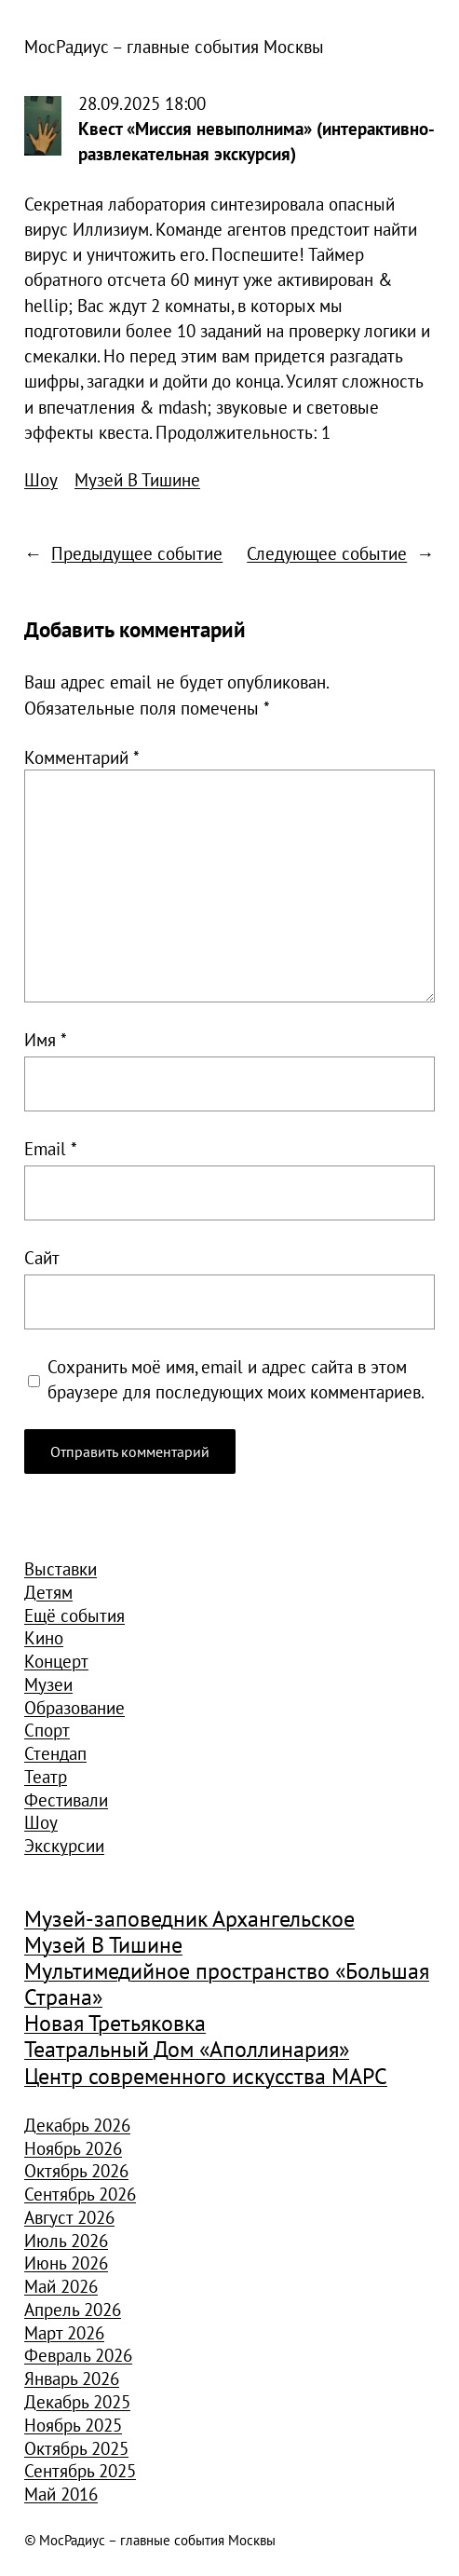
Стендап (55, 1753)
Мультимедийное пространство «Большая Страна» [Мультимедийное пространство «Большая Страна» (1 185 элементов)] (226, 1984)
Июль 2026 (66, 2240)
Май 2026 (61, 2285)
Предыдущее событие (137, 553)
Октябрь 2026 (76, 2170)
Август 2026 (69, 2216)
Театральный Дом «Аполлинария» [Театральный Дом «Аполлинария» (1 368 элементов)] (186, 2049)
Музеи (48, 1684)
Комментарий (82, 757)
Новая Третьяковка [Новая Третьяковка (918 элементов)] (115, 2023)
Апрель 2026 (72, 2309)
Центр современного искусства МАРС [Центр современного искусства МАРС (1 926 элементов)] (205, 2076)
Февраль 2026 (78, 2354)
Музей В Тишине (137, 479)
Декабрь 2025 (77, 2401)
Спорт (47, 1729)
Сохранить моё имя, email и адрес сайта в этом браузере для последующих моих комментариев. (236, 1379)
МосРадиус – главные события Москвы (174, 46)
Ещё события (74, 1615)
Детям (48, 1591)
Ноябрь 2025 (73, 2424)
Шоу (41, 479)
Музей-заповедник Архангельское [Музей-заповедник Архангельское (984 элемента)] (189, 1918)
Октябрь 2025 (76, 2448)
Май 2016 (61, 2493)
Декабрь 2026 (77, 2124)
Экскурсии (64, 1845)
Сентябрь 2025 (80, 2470)
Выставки (60, 1568)
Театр (45, 1776)
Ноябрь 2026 (73, 2148)
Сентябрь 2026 (80, 2193)
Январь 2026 (71, 2378)
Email (50, 1148)
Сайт (42, 1257)
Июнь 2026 (66, 2262)
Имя (45, 1039)
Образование (74, 1707)
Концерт (56, 1660)
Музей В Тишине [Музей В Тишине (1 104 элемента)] (103, 1944)
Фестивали (66, 1799)
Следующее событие (327, 553)
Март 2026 (64, 2332)
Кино (43, 1637)
